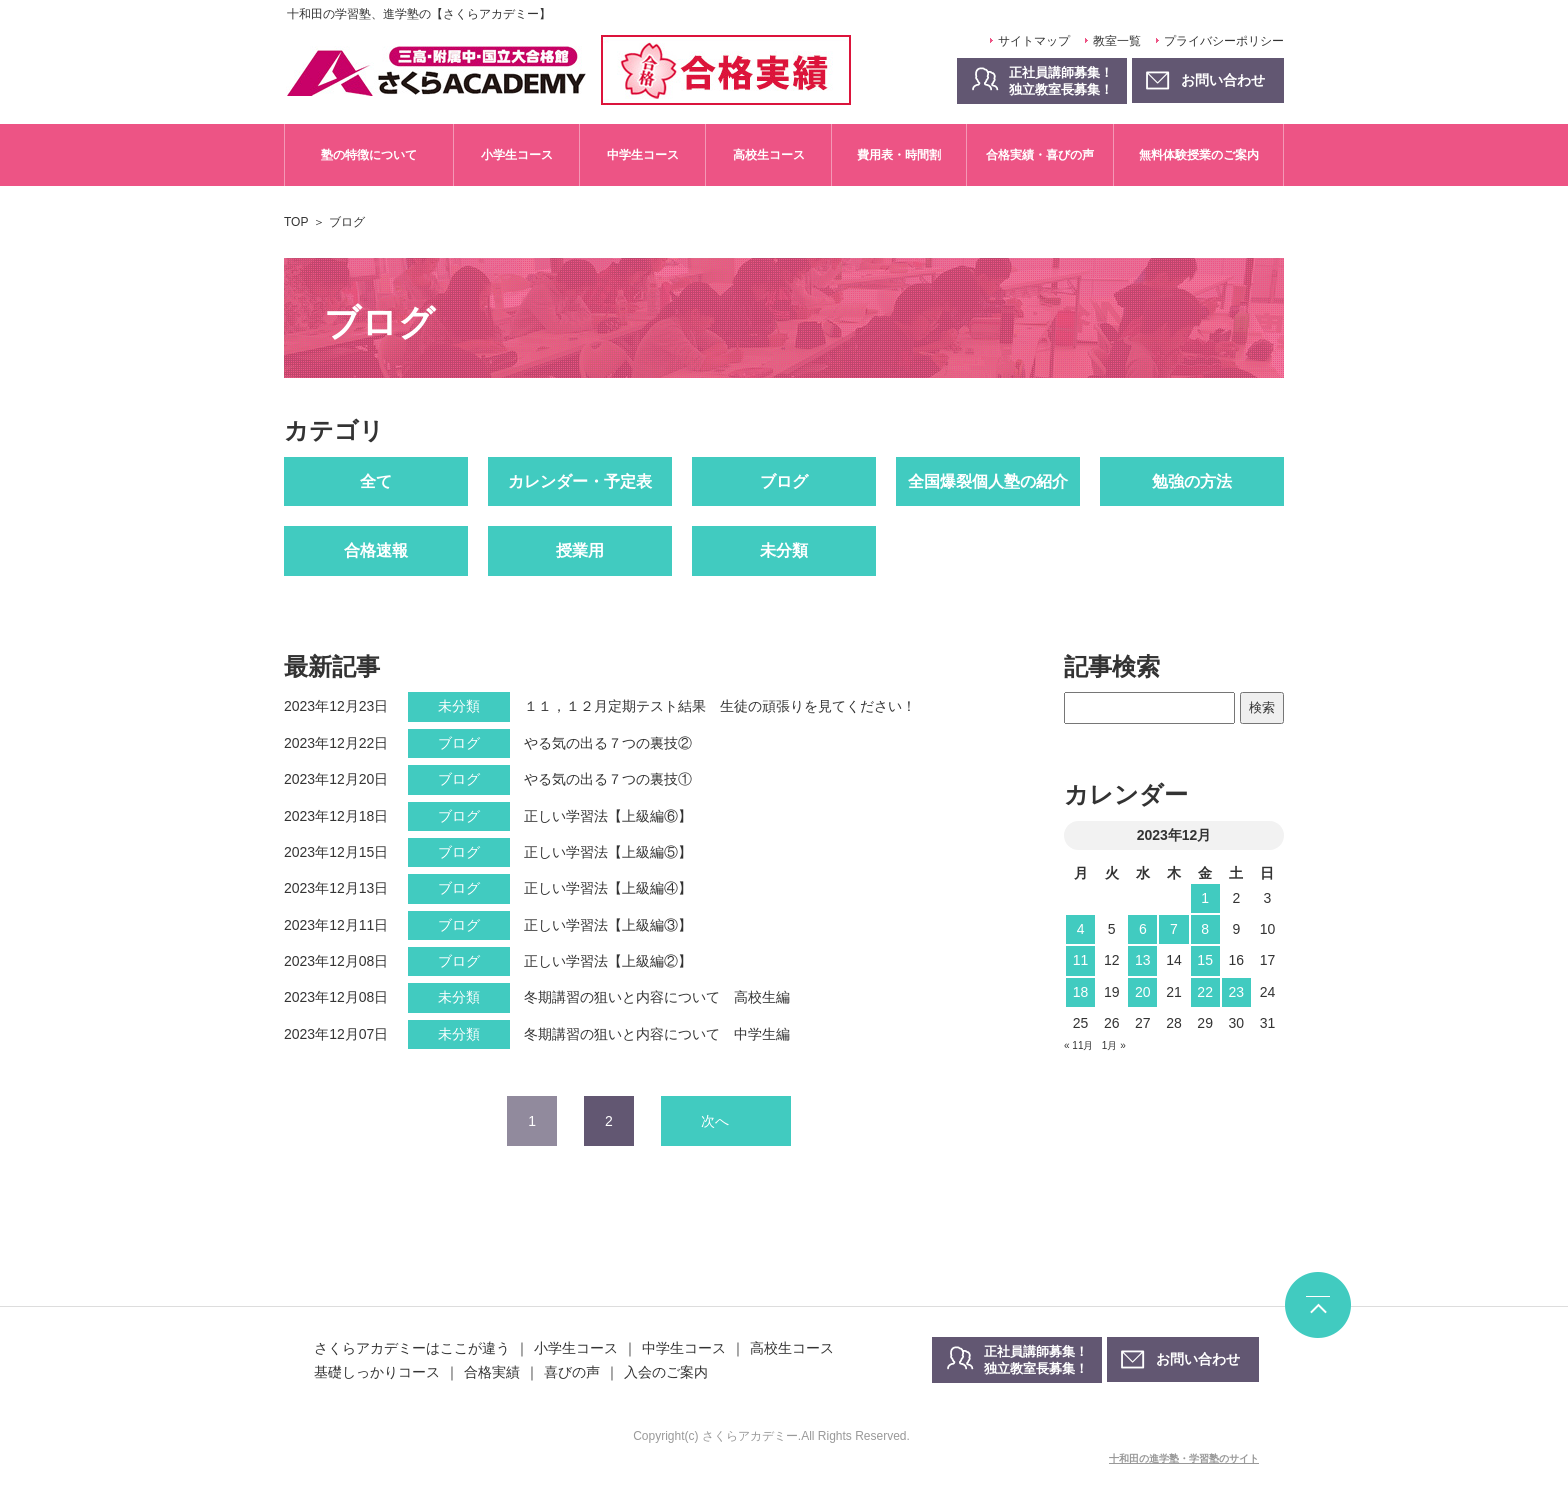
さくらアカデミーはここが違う (412, 1348)
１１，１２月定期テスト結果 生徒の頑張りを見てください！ (720, 706)
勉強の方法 (1192, 481)
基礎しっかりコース (377, 1372)
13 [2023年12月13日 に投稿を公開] (1143, 960)
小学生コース (517, 155)
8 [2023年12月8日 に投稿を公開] (1205, 929)
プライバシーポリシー (1224, 41)
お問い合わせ (1198, 1359)
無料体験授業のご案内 (1199, 155)
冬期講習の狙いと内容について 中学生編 (657, 1034)
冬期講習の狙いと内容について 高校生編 (657, 997)
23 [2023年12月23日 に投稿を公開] (1236, 992)
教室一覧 (1117, 41)
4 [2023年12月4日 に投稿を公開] (1081, 929)
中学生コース (643, 155)
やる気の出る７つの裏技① (608, 779)
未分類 (784, 550)
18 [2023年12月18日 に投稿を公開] (1081, 992)
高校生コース (769, 155)
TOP (296, 222)
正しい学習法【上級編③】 (608, 925)
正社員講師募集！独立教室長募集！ (1061, 81)
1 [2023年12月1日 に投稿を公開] (1205, 898)
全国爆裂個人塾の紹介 (988, 481)
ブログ (784, 481)
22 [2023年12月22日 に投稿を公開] (1205, 992)
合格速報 (376, 550)
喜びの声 (572, 1372)
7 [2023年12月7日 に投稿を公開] (1174, 929)
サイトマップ (1034, 41)
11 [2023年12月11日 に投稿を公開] (1081, 960)
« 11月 (1078, 1045)
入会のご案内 (666, 1372)
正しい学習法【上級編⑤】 (608, 852)
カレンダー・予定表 (580, 481)
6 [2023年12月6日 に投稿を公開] (1143, 929)
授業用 (580, 550)
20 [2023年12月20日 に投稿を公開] (1143, 992)
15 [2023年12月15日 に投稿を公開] (1205, 960)
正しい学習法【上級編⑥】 (608, 816)
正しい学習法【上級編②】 (608, 961)
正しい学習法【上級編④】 (608, 888)
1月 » (1114, 1045)
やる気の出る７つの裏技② (608, 743)
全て (376, 481)
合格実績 (492, 1372)
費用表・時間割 (899, 155)
